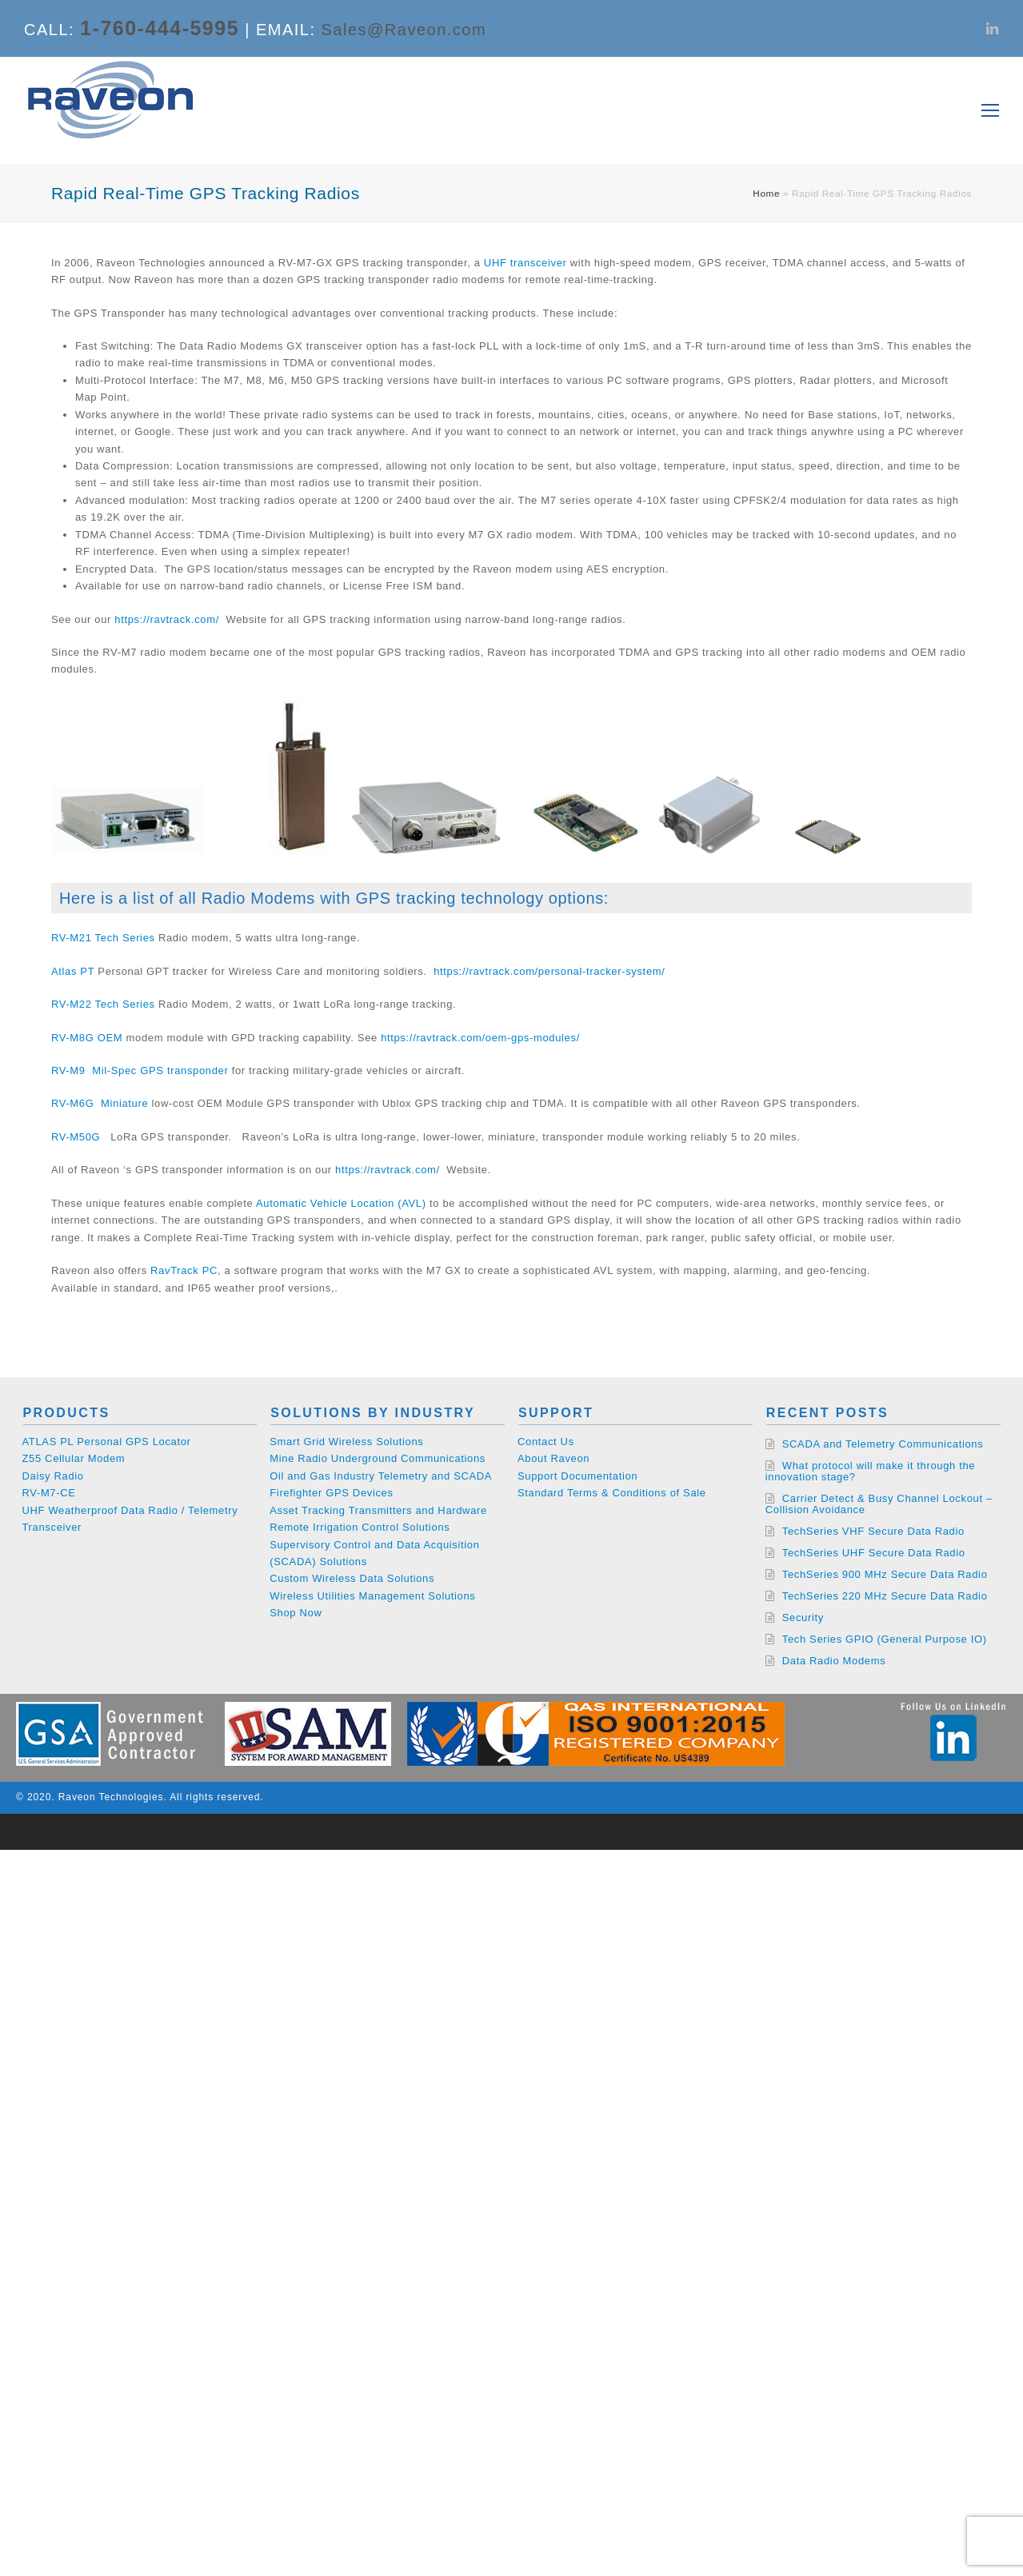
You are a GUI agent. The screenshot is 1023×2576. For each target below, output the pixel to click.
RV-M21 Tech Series (103, 938)
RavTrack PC (184, 1270)
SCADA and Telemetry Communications (883, 1444)
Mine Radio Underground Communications (378, 1458)
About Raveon (553, 1458)
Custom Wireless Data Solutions (352, 1578)
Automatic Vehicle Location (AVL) (341, 1203)
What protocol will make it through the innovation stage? (870, 1471)
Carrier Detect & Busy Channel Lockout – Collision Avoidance (879, 1504)
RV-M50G (75, 1137)
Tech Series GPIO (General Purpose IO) (884, 1639)
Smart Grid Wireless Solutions (346, 1442)
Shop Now (296, 1613)
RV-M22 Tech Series (103, 1004)
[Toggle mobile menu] (990, 111)
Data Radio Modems (834, 1661)
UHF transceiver (524, 263)
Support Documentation (577, 1476)
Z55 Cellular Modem (74, 1458)
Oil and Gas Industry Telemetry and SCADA (381, 1476)
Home (766, 193)
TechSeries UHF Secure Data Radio (873, 1553)
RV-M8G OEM (86, 1038)
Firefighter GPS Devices (331, 1493)
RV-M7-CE (49, 1493)
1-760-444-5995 (159, 28)
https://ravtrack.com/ (166, 619)
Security (803, 1617)
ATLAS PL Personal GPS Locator (106, 1442)
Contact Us (545, 1442)
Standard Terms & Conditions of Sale (611, 1493)
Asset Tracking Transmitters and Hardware (378, 1510)
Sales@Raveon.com (404, 29)
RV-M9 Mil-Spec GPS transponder (140, 1070)
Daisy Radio (53, 1476)
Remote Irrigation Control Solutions (360, 1527)
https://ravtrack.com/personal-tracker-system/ (549, 971)
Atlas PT (72, 971)
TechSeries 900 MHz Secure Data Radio (885, 1574)
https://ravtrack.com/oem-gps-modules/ (480, 1038)
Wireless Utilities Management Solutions (372, 1596)
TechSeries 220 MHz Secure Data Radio (885, 1596)
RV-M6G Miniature (99, 1103)
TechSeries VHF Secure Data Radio (873, 1531)
